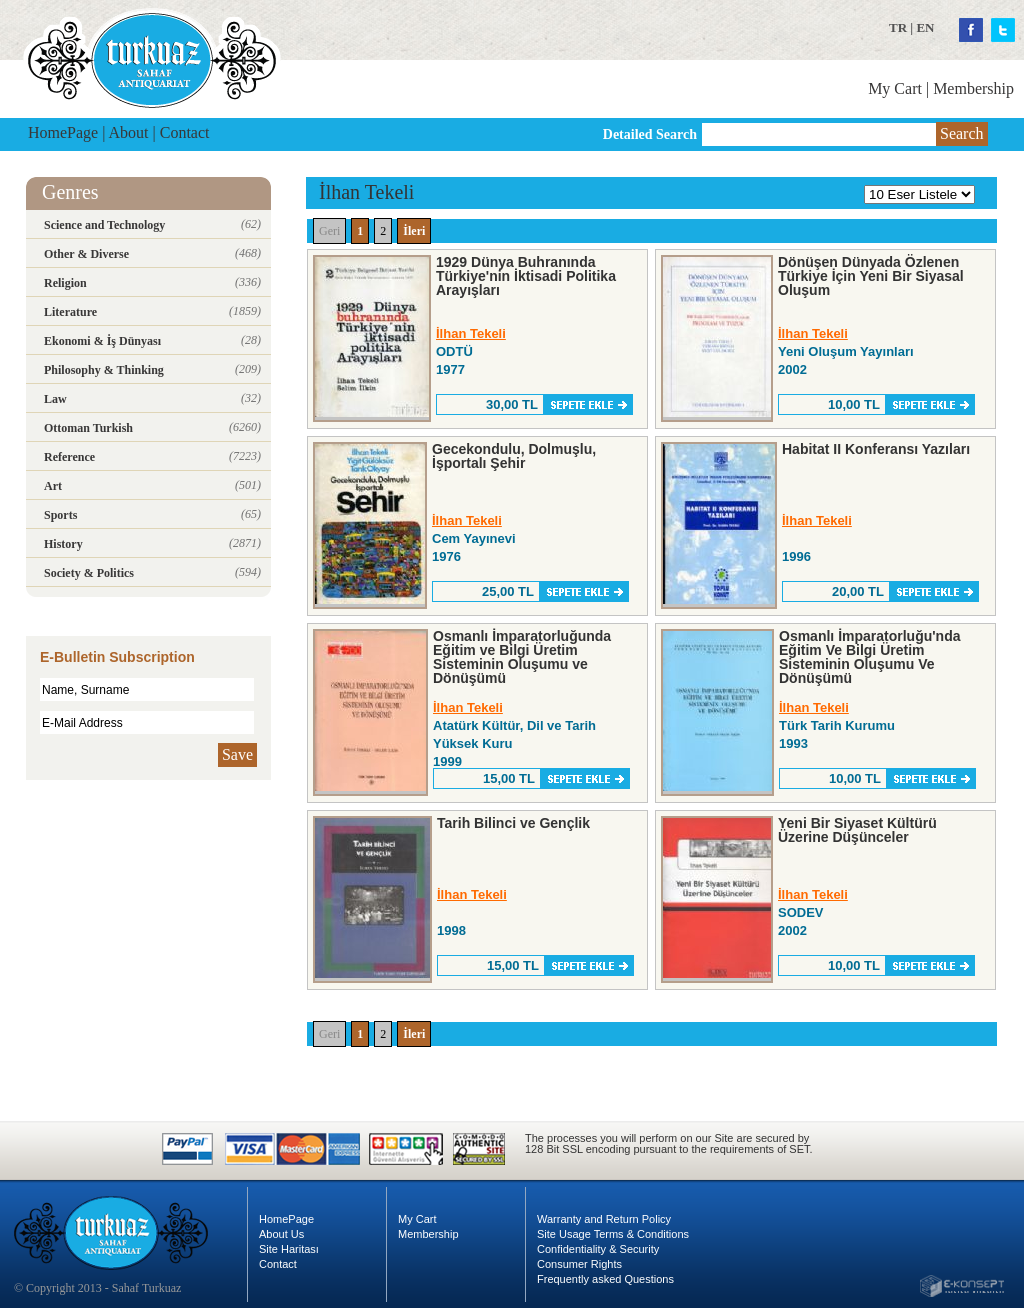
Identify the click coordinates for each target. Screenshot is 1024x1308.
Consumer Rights (579, 1264)
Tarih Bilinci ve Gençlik (513, 823)
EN (925, 27)
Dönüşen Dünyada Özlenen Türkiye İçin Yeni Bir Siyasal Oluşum (871, 276)
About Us (281, 1234)
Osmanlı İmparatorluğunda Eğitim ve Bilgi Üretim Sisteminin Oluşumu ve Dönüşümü (522, 657)
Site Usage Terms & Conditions (613, 1234)
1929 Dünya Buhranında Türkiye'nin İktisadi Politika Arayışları (526, 276)
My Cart (895, 88)
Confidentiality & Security (598, 1249)
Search (962, 133)
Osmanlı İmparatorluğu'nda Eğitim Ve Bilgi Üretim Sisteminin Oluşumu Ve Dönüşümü (869, 657)
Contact (185, 132)
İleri (414, 231)
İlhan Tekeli (471, 333)
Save (237, 754)
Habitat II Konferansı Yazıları (876, 449)
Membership (973, 88)
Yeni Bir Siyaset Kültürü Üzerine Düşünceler (857, 830)
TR (898, 27)
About (129, 132)
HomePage (63, 132)
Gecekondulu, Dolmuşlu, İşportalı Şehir (514, 456)
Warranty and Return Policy (604, 1219)
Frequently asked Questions (605, 1279)
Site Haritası (289, 1249)
